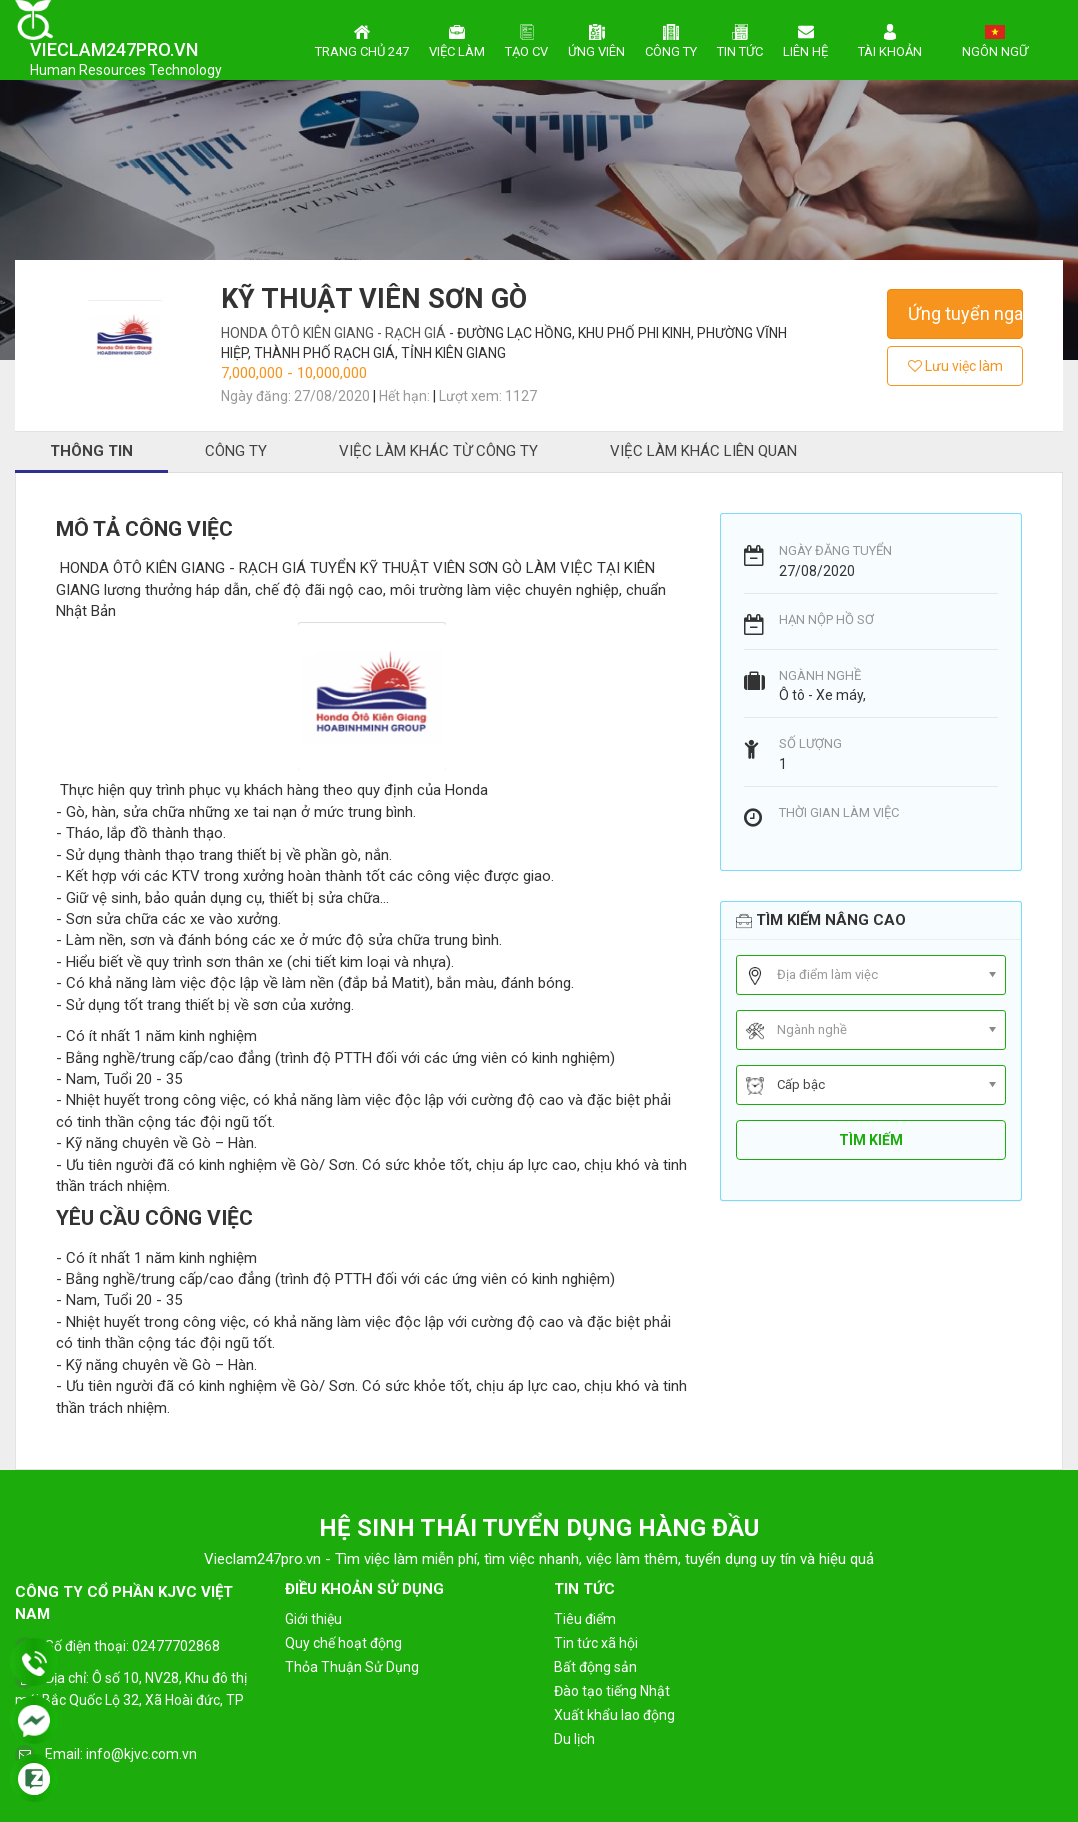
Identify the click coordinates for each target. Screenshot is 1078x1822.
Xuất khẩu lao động (614, 1715)
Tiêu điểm (585, 1619)
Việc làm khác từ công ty (438, 451)
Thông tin (91, 451)
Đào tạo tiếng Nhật (612, 1691)
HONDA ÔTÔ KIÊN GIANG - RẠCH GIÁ (335, 333)
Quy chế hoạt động (343, 1643)
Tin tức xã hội (596, 1643)
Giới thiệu (313, 1619)
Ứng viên (596, 39)
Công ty (671, 39)
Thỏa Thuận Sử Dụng (352, 1667)
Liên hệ (805, 39)
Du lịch (574, 1739)
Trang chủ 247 (362, 39)
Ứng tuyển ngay (965, 313)
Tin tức (740, 39)
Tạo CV (526, 39)
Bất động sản (595, 1667)
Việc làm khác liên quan (703, 451)
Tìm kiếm (871, 1140)
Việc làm (457, 39)
